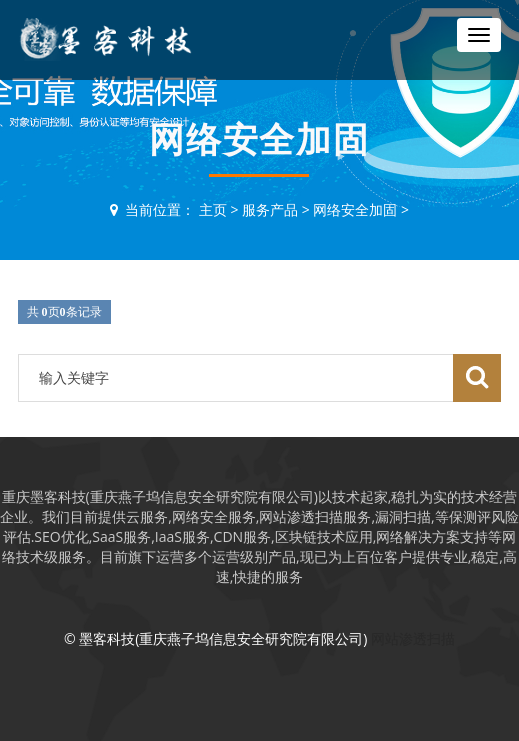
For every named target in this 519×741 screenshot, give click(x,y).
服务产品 (270, 209)
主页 (213, 209)
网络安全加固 (355, 209)
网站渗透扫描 (413, 638)
